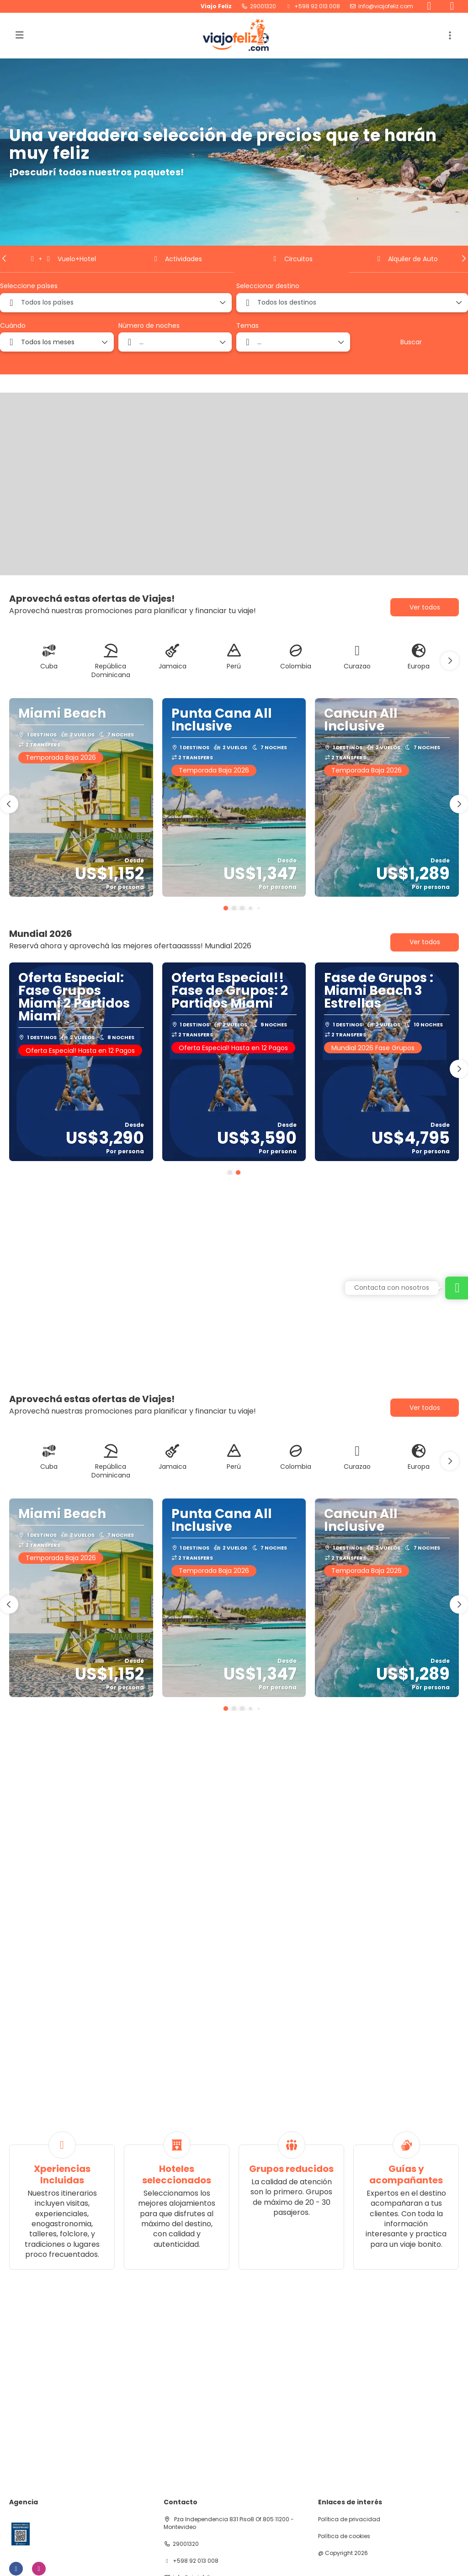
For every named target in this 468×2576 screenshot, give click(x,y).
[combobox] (116, 302)
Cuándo (13, 325)
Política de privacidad (349, 2519)
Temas (247, 325)
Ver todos (425, 607)
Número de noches (149, 325)
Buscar (411, 342)
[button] (4, 258)
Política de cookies (344, 2536)
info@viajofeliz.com (385, 6)
